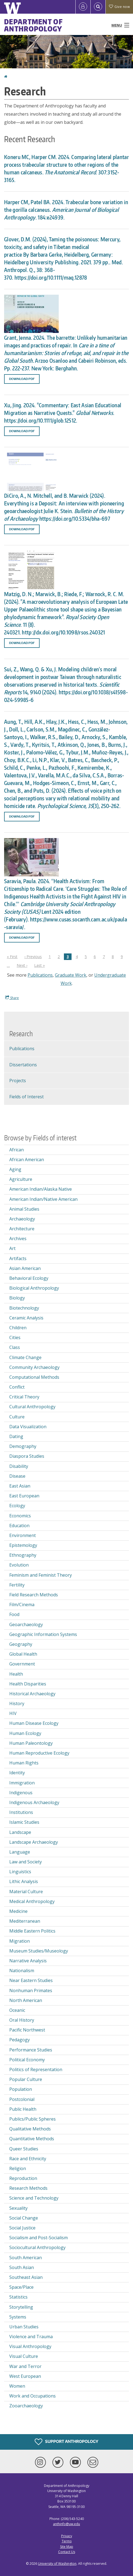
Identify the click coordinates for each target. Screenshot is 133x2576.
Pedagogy (19, 2040)
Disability (18, 1466)
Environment (22, 1535)
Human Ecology (25, 1733)
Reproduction (23, 2178)
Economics (20, 1516)
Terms (67, 2541)
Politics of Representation (35, 2069)
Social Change (23, 2218)
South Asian (21, 2267)
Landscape (20, 1832)
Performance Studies (30, 2050)
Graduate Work (70, 975)
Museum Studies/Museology (38, 1951)
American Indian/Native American (43, 1199)
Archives (17, 1239)
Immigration (22, 1783)
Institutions (21, 1812)
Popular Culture (25, 2079)
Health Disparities (27, 1684)
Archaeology (22, 1219)
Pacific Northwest (27, 2030)
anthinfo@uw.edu (66, 2524)
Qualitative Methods (30, 2129)
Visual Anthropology (30, 2346)
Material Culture (26, 1892)
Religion (17, 2168)
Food (14, 1614)
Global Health (23, 1654)
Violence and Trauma (31, 2337)
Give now (119, 6)
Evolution (19, 1565)
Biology (17, 1298)
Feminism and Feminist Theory (40, 1575)
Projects (17, 1081)
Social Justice (22, 2228)
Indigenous (20, 1793)
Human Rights (24, 1763)
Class (14, 1347)
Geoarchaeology (26, 1624)
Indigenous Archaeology (34, 1802)
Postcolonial (21, 2099)
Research (21, 1033)
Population (20, 2089)
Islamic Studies (24, 1822)
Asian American (25, 1268)
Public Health (22, 2109)
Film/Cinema (21, 1605)
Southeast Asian (26, 2277)
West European (25, 2376)
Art (12, 1248)
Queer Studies (23, 2149)
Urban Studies (24, 2327)
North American (25, 2000)
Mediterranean (24, 1921)
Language (19, 1852)
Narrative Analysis (28, 1961)
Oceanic (17, 2010)
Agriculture (20, 1179)
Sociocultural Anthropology (37, 2247)
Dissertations (23, 1065)
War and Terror (25, 2366)
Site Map (66, 2546)
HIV (13, 1713)
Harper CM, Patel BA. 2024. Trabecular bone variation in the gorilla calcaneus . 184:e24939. (66, 209)
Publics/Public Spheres (32, 2119)
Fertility (17, 1585)
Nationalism (21, 1971)
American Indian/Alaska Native (40, 1189)
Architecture (21, 1229)
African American (26, 1160)
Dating (16, 1436)
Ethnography (22, 1555)
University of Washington (57, 2563)
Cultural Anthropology (32, 1407)
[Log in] (83, 7)
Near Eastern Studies (31, 1980)
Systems (17, 2317)
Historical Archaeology (32, 1694)
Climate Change (25, 1357)
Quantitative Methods (31, 2139)
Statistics (18, 2297)
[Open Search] (98, 7)
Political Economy (27, 2060)
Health (16, 1674)
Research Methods (28, 2188)
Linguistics (20, 1872)
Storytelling (21, 2307)
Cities (14, 1337)
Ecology (17, 1506)
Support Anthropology (66, 2442)
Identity (17, 1773)
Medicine (18, 1911)
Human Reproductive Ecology (39, 1753)
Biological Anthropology (34, 1288)
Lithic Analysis (23, 1881)
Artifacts (17, 1258)
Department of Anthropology (33, 25)
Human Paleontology (31, 1743)
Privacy (66, 2536)
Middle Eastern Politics (32, 1931)
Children (17, 1328)
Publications (40, 975)
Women (17, 2386)
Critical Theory (24, 1397)
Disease (17, 1476)
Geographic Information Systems (43, 1634)
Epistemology (23, 1545)
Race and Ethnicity (27, 2159)
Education (19, 1526)
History (16, 1703)
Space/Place (21, 2287)
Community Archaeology (34, 1367)
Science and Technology (33, 2198)
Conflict (17, 1387)
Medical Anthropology (32, 1901)
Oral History (21, 2020)
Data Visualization (27, 1427)
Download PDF (22, 379)
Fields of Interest (26, 1097)
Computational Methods (34, 1377)
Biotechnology (24, 1308)
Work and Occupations (32, 2396)
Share (12, 997)
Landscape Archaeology (33, 1842)
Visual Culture (23, 2356)
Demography (22, 1446)
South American (25, 2258)
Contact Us (66, 2551)
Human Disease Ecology (33, 1723)
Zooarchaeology (26, 2406)
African (16, 1150)
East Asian (19, 1486)
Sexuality (18, 2208)
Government (22, 1664)
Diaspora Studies (26, 1456)
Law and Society (25, 1862)
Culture (17, 1417)
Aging (15, 1169)
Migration (19, 1941)
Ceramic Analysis (26, 1318)
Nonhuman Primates (30, 1990)
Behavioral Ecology (28, 1278)
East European (24, 1496)
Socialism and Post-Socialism (38, 2238)
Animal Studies (24, 1209)
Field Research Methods (33, 1595)
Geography (20, 1644)
